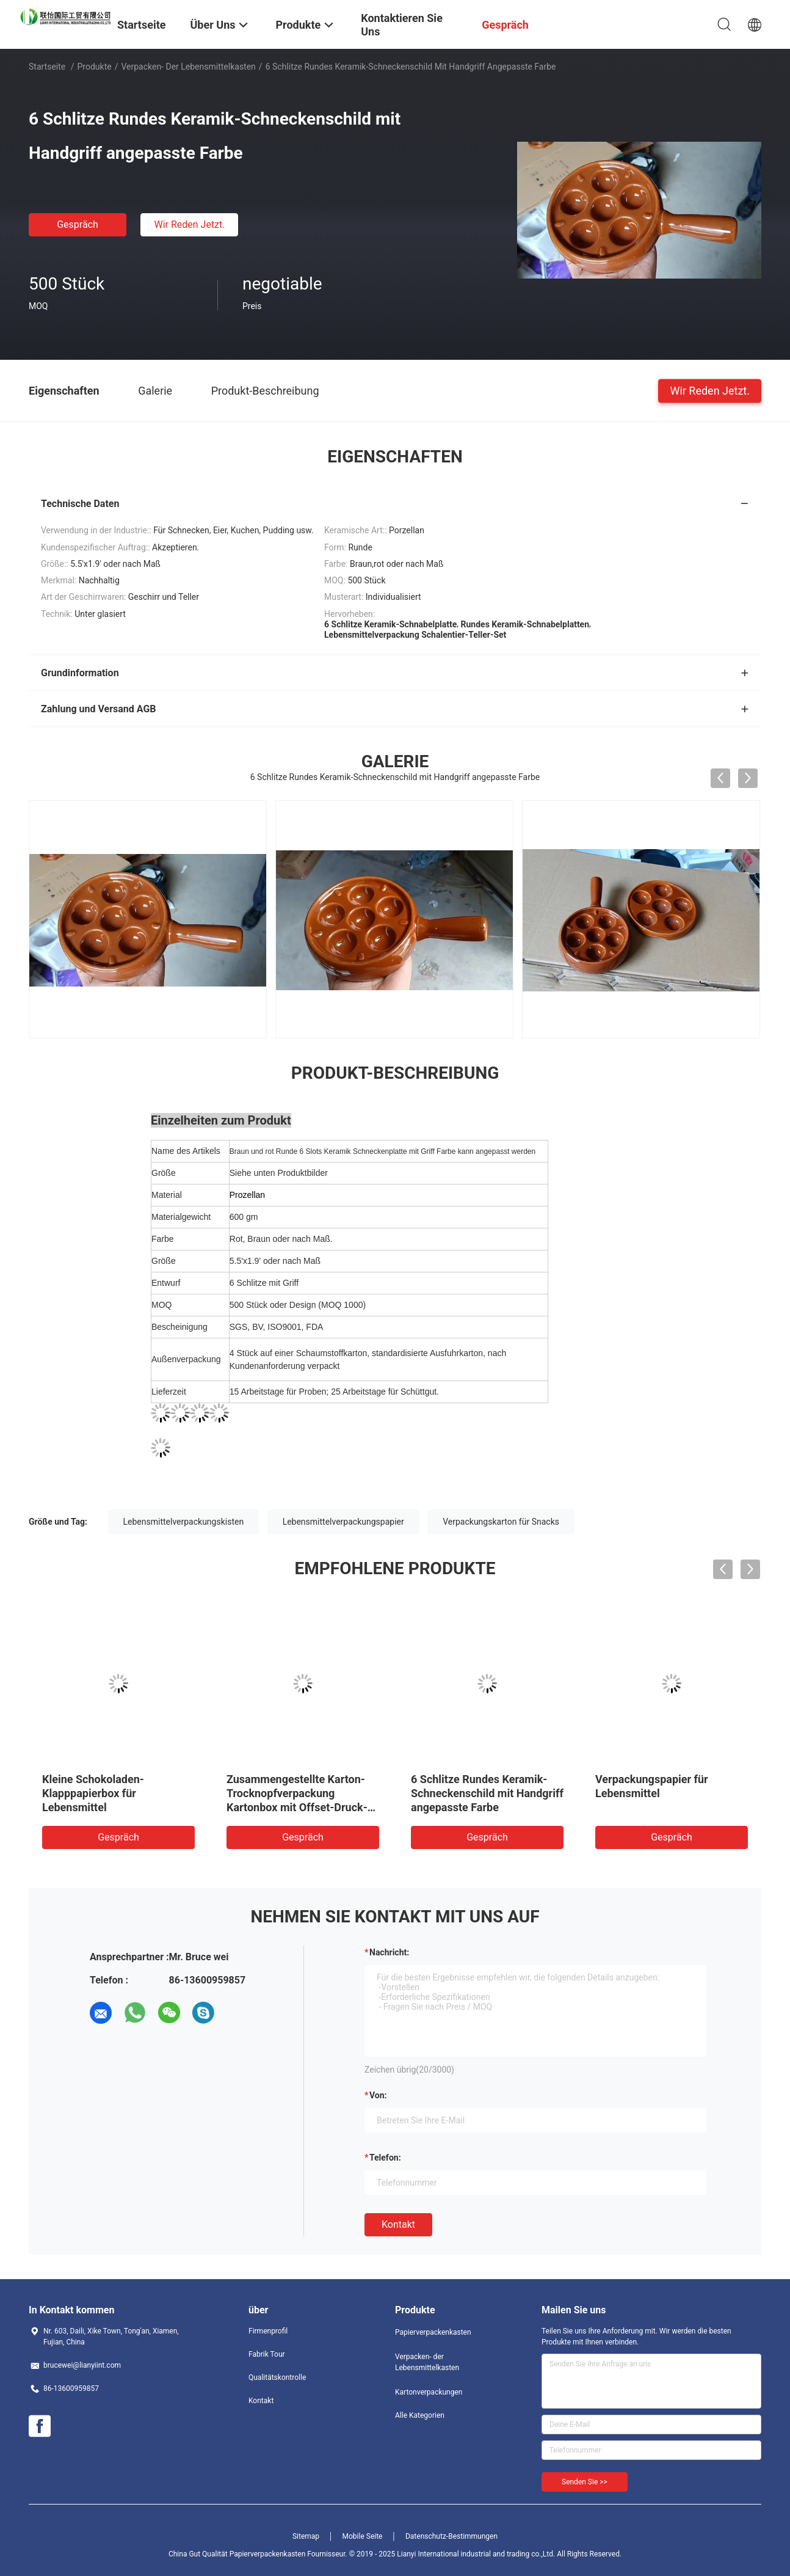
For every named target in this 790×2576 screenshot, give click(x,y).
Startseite (47, 66)
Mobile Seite (362, 2536)
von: (378, 2095)
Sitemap (305, 2536)
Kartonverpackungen (428, 2392)
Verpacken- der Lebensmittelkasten (188, 66)
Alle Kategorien (419, 2415)
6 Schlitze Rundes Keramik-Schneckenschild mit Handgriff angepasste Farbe (487, 1793)
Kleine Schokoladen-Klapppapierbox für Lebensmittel (93, 1793)
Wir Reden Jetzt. (189, 224)
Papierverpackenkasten (433, 2332)
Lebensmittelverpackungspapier (343, 1522)
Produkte (95, 66)
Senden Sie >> (584, 2482)
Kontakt (398, 2224)
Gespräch (77, 224)
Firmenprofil (268, 2331)
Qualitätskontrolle (277, 2377)
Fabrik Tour (266, 2354)
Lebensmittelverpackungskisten (183, 1522)
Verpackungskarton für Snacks (501, 1522)
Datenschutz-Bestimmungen (451, 2536)
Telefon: (385, 2157)
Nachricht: (389, 1952)
